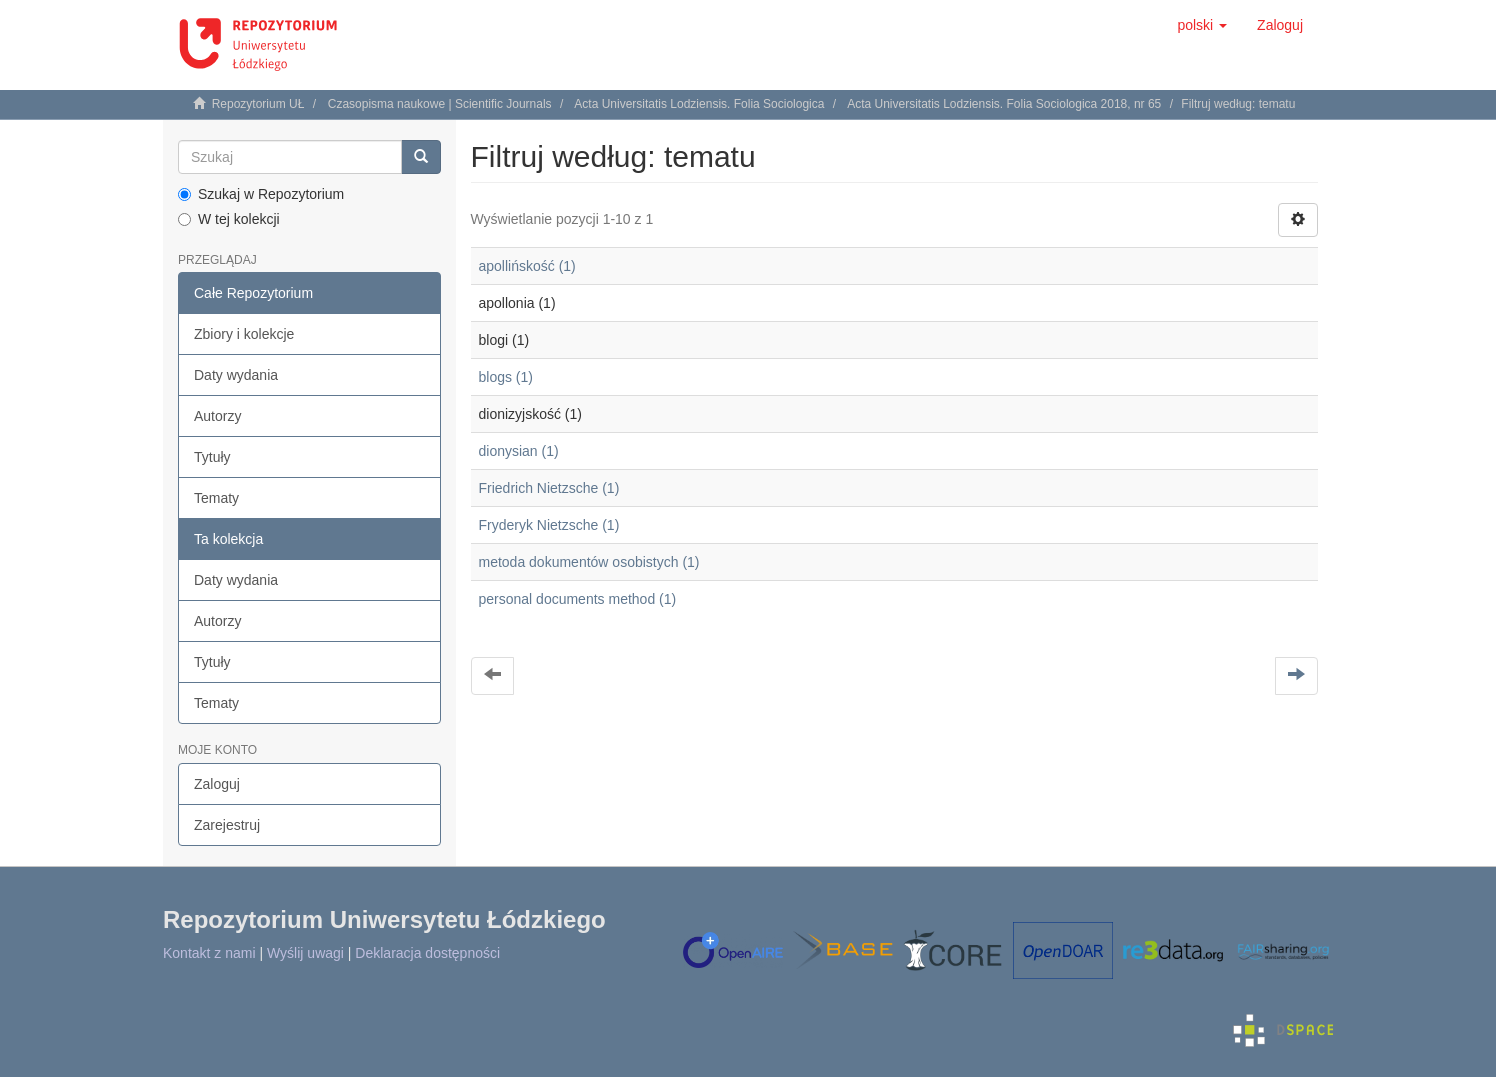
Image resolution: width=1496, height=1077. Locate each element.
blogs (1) (506, 377)
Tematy (216, 498)
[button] (1202, 25)
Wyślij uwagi (305, 953)
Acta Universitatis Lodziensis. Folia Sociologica (699, 104)
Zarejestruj (227, 825)
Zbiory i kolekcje (244, 334)
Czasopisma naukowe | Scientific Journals (440, 104)
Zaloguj (217, 784)
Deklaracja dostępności (427, 953)
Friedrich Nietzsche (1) (549, 488)
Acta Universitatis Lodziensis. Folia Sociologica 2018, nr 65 (1004, 104)
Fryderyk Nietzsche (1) (549, 525)
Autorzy (217, 416)
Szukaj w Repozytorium (261, 194)
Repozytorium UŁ (258, 104)
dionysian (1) (519, 451)
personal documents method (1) (578, 599)
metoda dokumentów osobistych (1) (589, 562)
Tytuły (212, 457)
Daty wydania (236, 375)
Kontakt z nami (209, 953)
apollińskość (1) (527, 266)
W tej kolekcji (229, 219)
